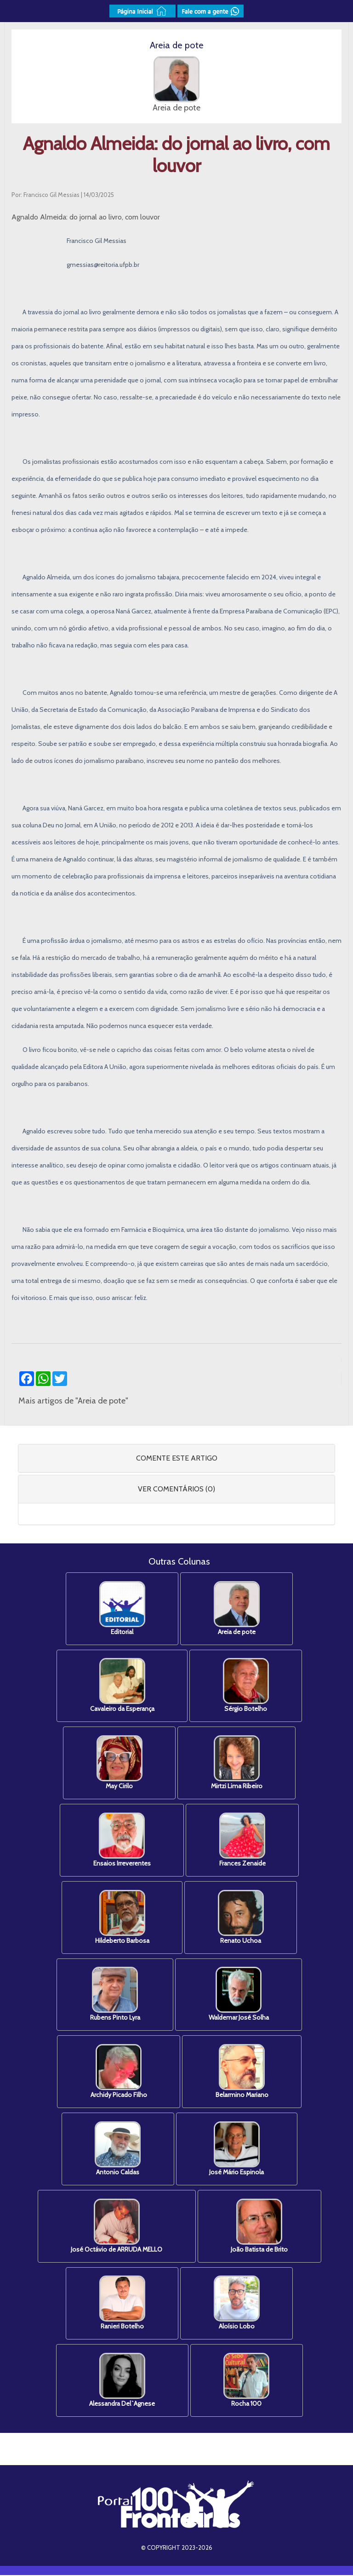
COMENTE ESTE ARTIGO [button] (176, 1458)
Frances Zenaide (242, 1840)
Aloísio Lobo (237, 2304)
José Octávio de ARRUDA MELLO (116, 2227)
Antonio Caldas (118, 2149)
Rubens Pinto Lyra (115, 1995)
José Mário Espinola (237, 2149)
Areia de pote (237, 1608)
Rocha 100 (247, 2381)
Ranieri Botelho (122, 2304)
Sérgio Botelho (246, 1685)
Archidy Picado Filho (118, 2072)
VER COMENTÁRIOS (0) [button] (176, 1488)
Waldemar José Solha (239, 1995)
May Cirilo (119, 1763)
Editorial (122, 1608)
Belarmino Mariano (242, 2072)
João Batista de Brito (259, 2227)
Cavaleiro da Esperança (122, 1685)
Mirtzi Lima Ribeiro (236, 1763)
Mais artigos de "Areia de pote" (73, 1401)
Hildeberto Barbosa (122, 1917)
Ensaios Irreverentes (121, 1840)
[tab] (176, 1458)
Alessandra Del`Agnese (122, 2381)
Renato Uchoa (241, 1917)
